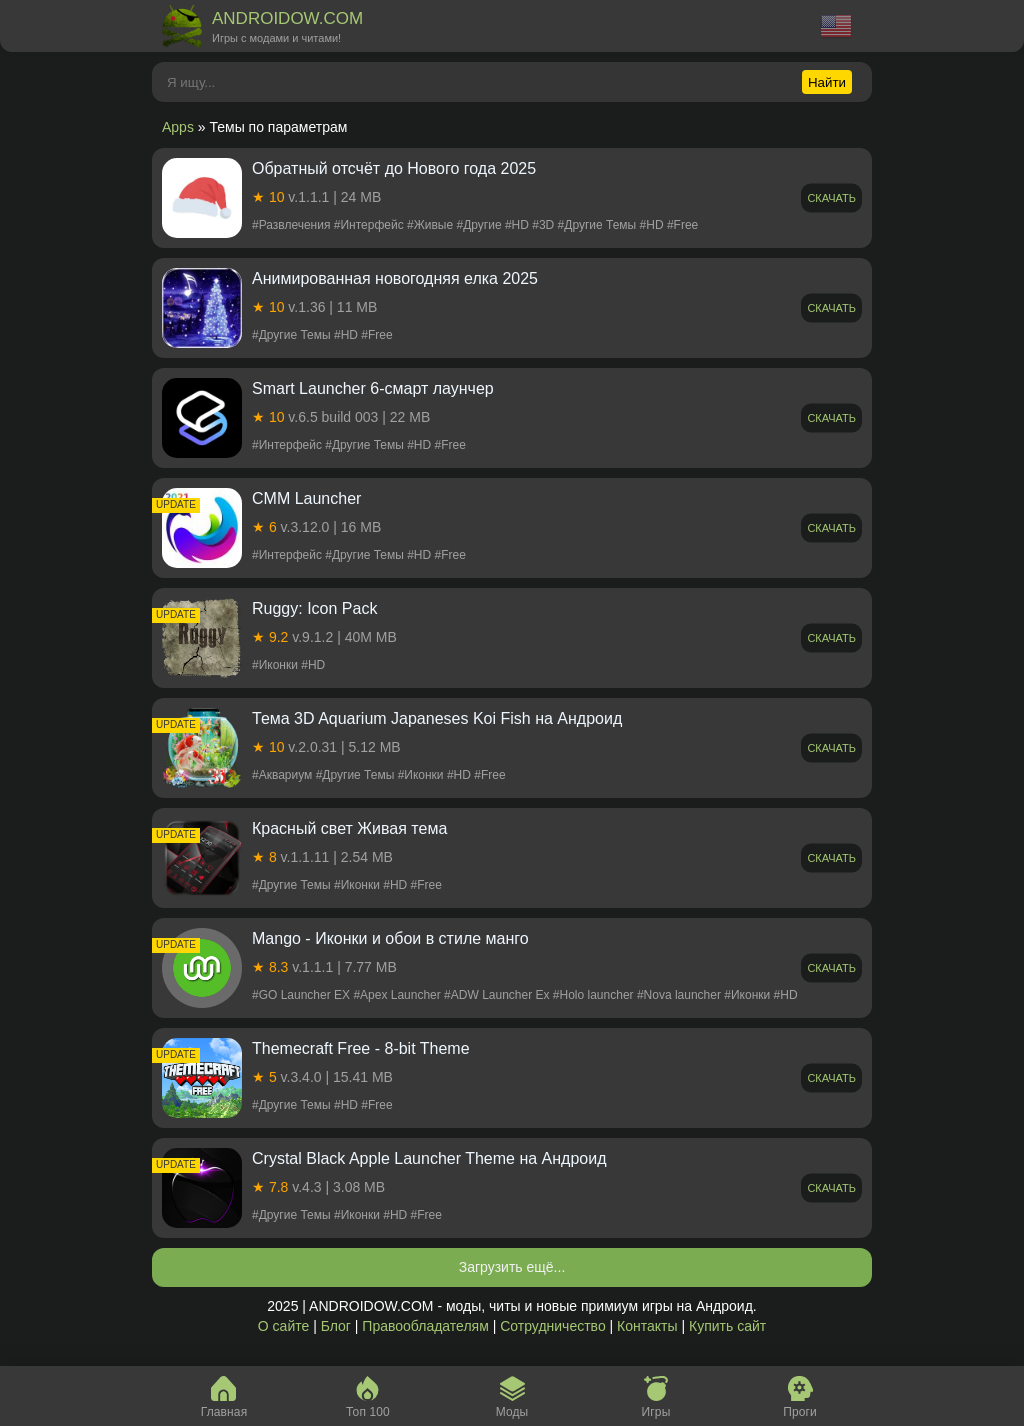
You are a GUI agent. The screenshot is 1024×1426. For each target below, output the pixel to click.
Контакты (647, 1326)
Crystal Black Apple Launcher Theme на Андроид (429, 1158)
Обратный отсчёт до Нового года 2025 (394, 168)
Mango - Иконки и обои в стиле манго (390, 938)
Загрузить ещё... (512, 1267)
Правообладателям (425, 1326)
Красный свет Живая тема (349, 828)
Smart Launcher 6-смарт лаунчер (373, 388)
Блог (336, 1326)
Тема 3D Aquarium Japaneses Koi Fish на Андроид (437, 718)
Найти (827, 82)
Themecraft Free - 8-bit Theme (361, 1048)
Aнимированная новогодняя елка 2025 (395, 278)
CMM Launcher (306, 498)
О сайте (283, 1326)
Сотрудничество (552, 1326)
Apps (178, 127)
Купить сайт (727, 1326)
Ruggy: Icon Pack (314, 608)
